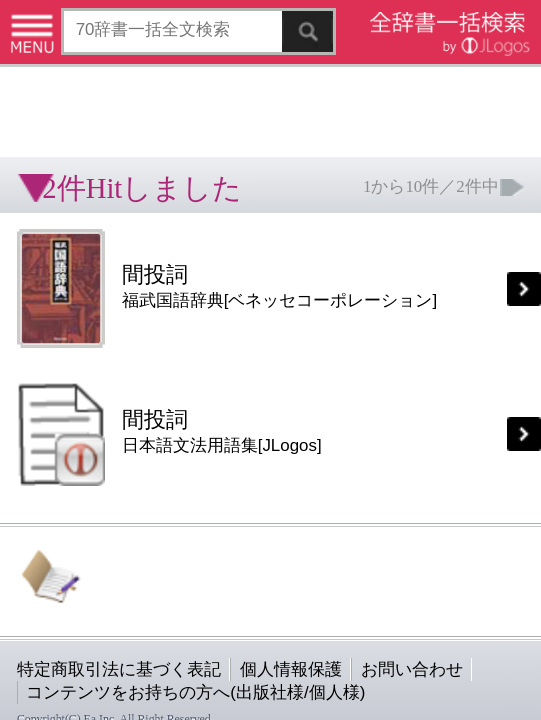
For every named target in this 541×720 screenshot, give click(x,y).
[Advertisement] (160, 65)
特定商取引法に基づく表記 (70, 396)
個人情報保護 (172, 396)
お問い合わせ (244, 396)
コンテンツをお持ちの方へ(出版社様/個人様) (115, 410)
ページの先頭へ (246, 460)
